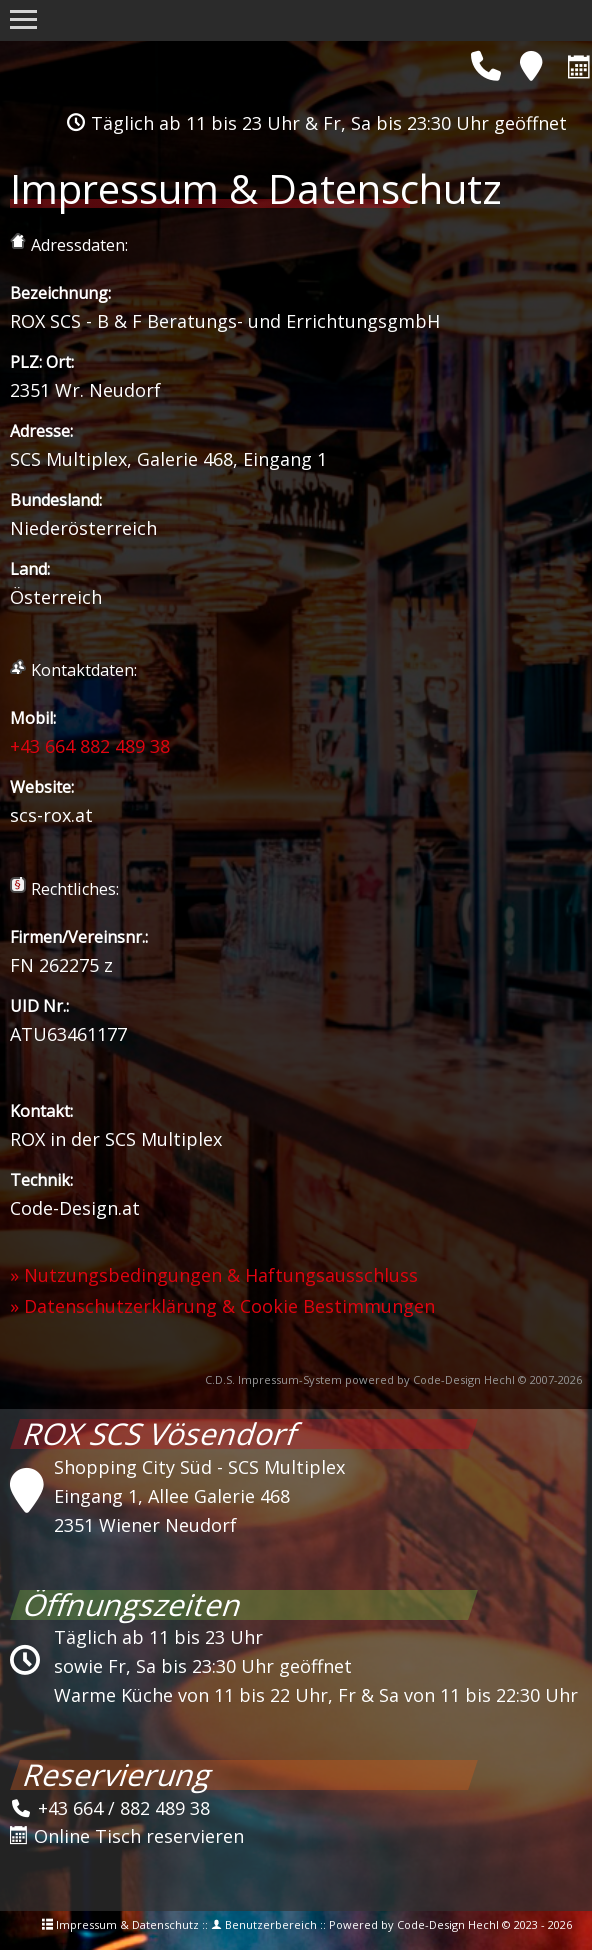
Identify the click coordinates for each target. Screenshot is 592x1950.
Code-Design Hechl (464, 1379)
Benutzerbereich (271, 1924)
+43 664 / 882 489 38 (110, 1808)
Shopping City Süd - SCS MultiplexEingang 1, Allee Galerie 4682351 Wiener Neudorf (199, 1496)
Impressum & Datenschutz (127, 1924)
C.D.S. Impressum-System (273, 1379)
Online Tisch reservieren (127, 1836)
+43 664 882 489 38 (90, 746)
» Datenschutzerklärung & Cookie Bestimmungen (222, 1306)
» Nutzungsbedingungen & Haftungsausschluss (214, 1275)
